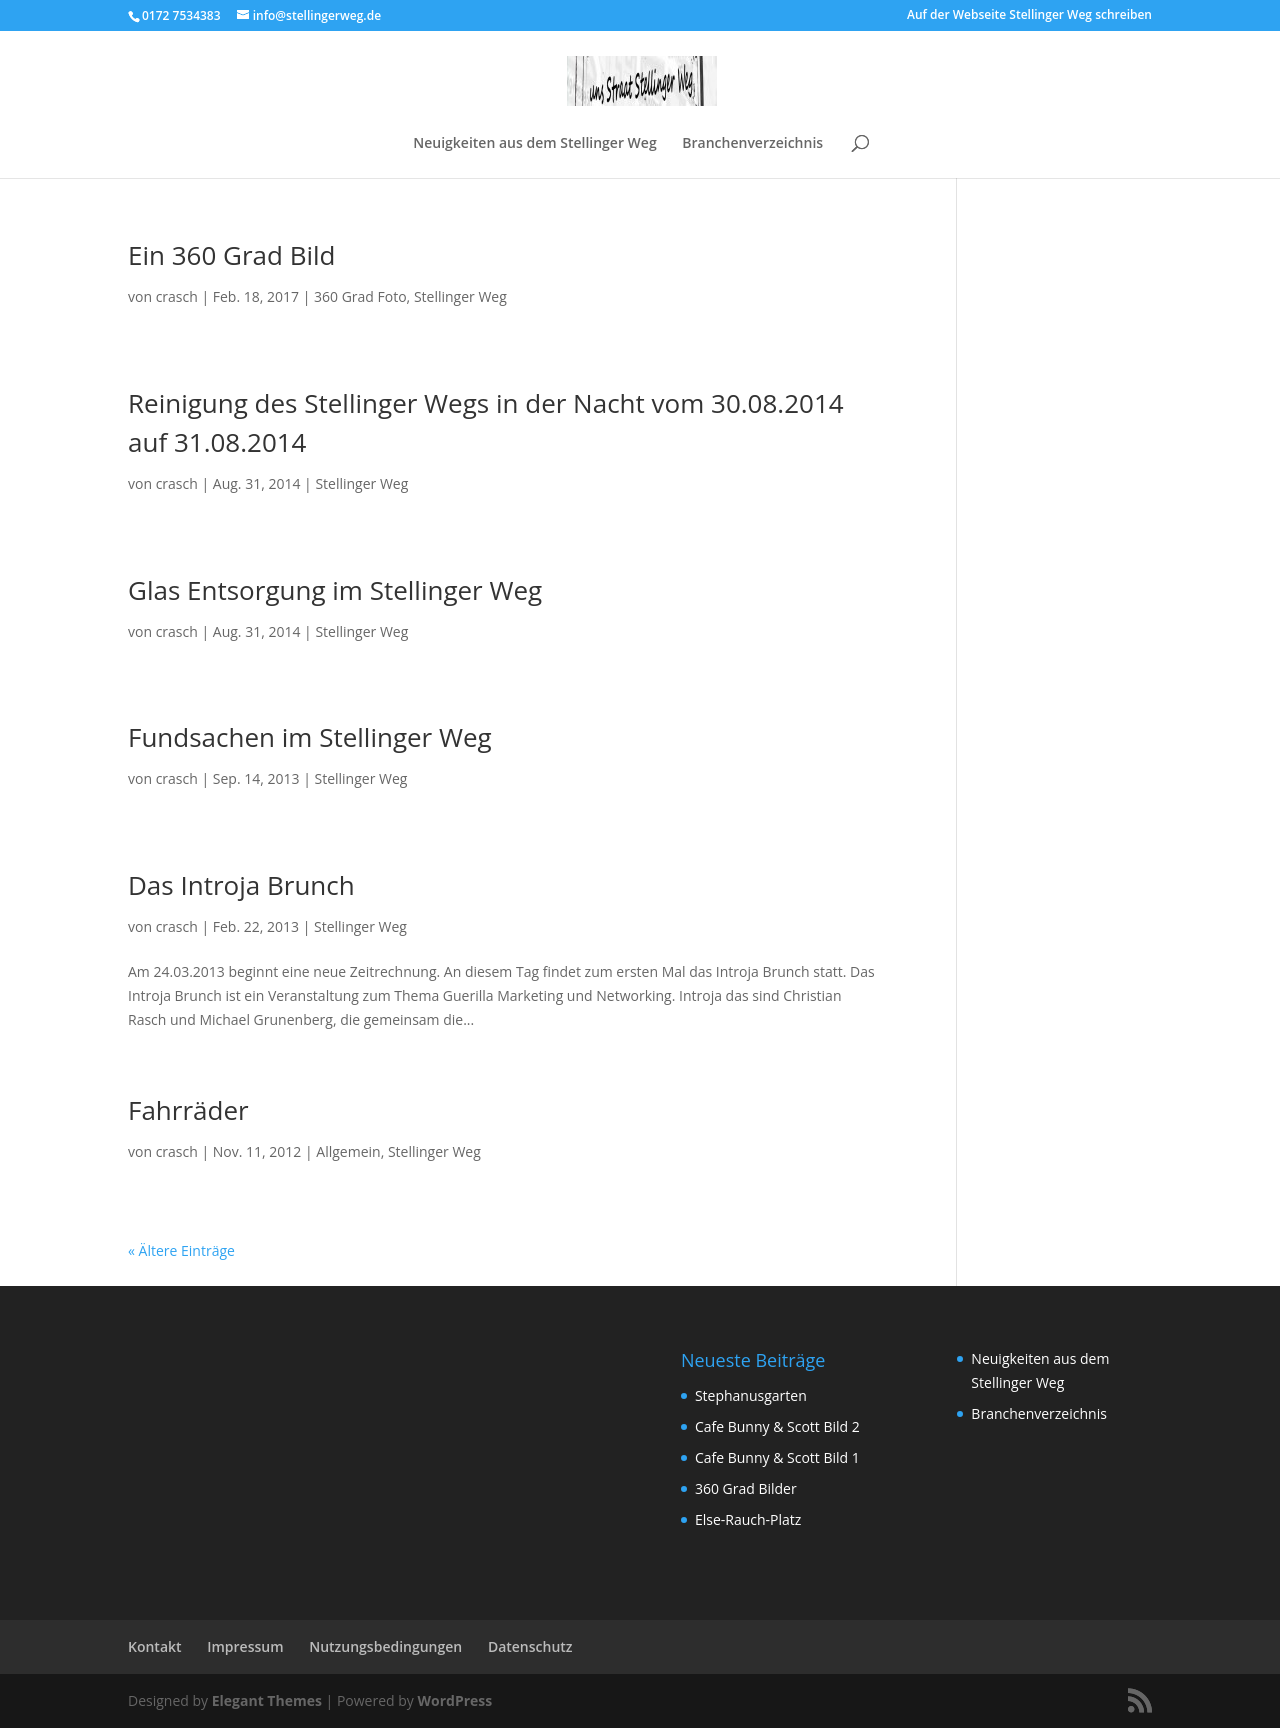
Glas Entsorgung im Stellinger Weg (335, 590)
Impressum (245, 1646)
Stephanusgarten (751, 1395)
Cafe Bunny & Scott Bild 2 (777, 1426)
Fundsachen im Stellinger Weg (310, 737)
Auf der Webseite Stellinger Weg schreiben (1029, 16)
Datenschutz (530, 1646)
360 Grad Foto (360, 296)
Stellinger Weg (460, 296)
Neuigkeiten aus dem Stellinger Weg (534, 144)
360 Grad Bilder (746, 1488)
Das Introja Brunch (241, 885)
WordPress (454, 1700)
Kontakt (155, 1646)
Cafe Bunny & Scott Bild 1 (777, 1457)
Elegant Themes (267, 1700)
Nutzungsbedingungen (385, 1646)
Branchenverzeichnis (752, 144)
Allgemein (348, 1151)
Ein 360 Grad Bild (232, 255)
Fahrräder (188, 1110)
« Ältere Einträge (181, 1250)
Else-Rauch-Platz (748, 1519)
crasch (177, 296)
